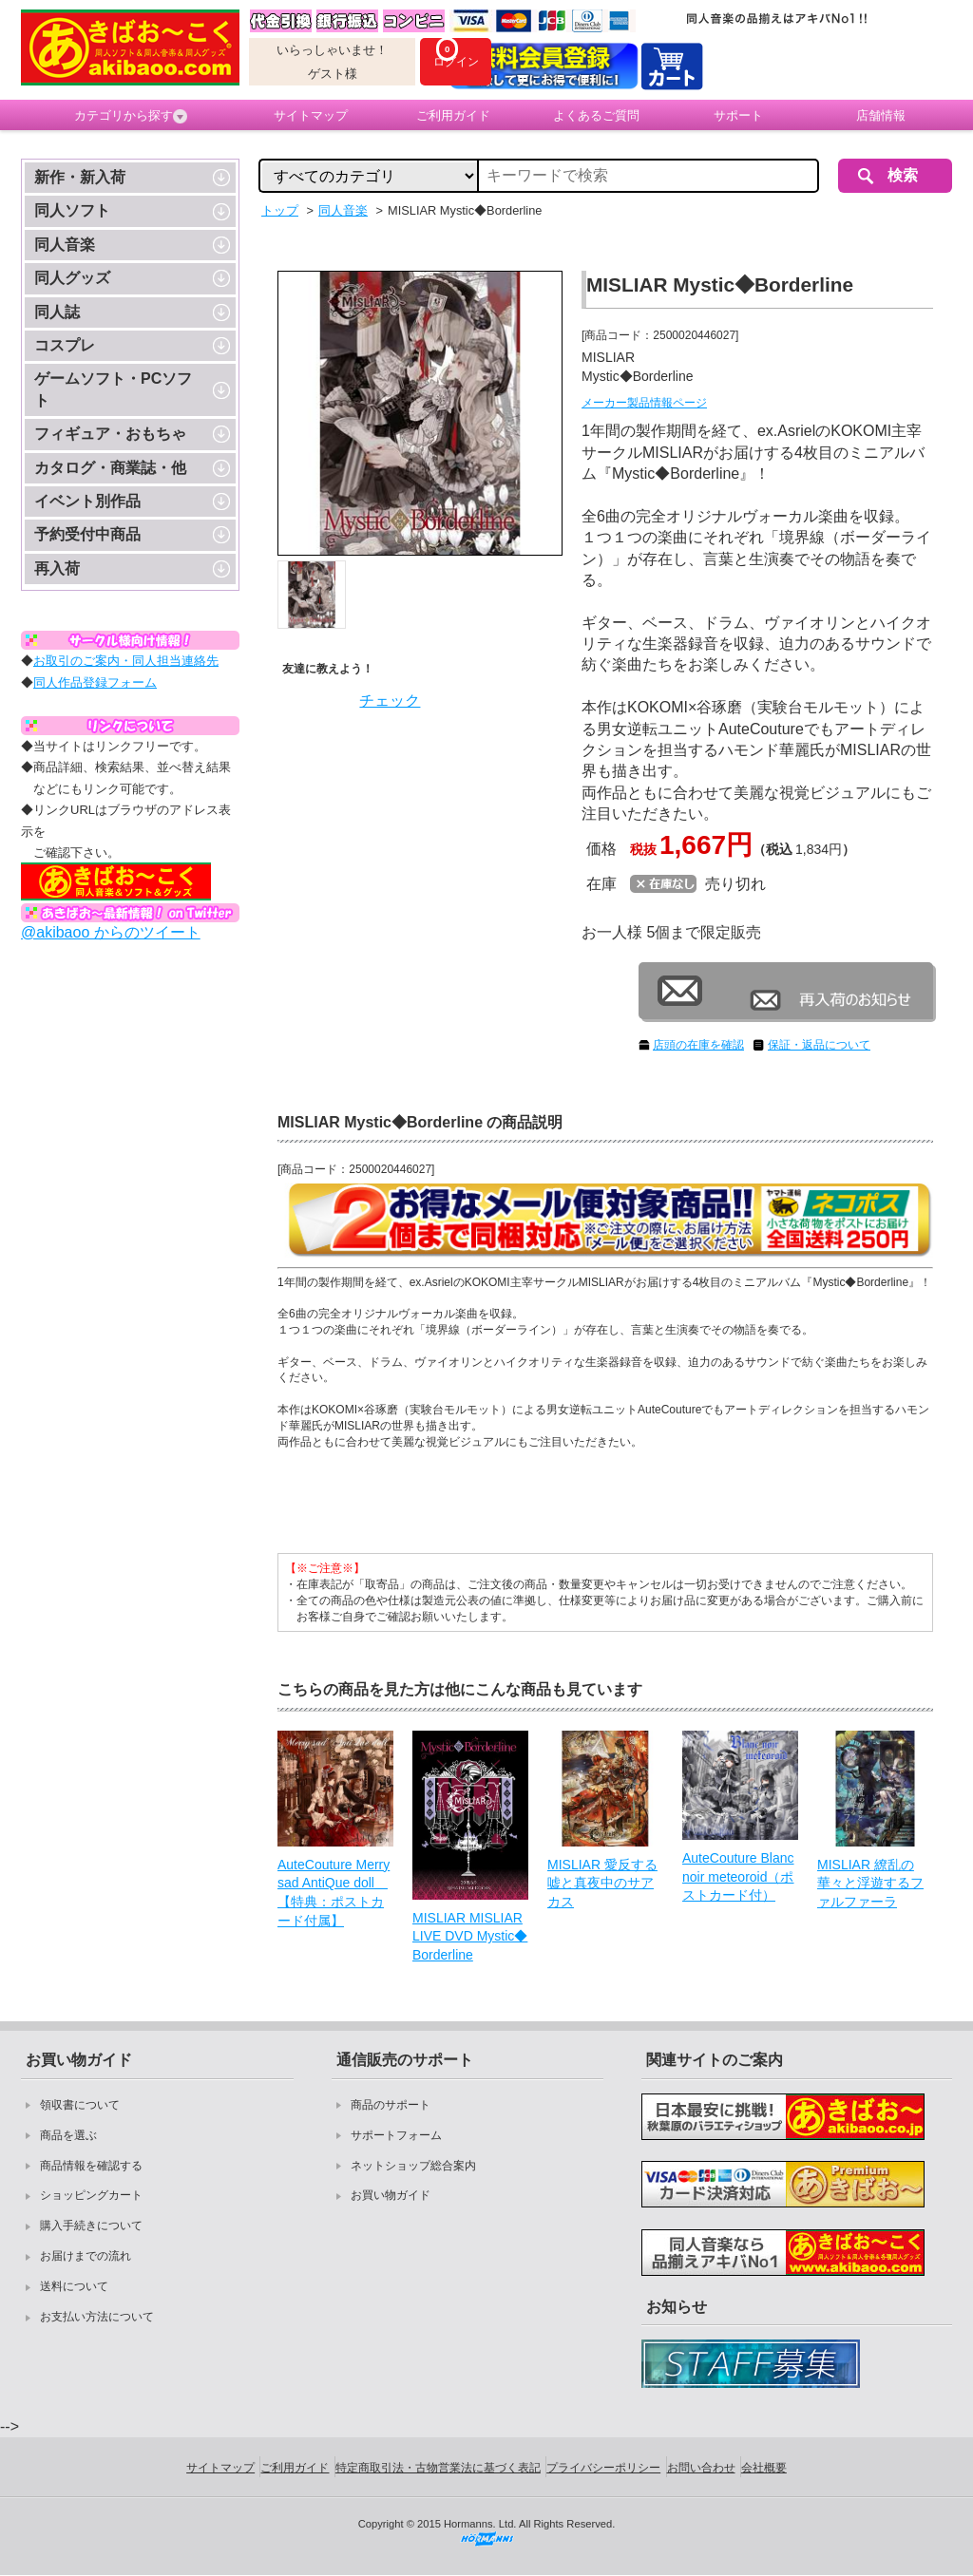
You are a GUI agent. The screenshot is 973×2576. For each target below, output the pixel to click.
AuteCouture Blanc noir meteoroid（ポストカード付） (738, 1876)
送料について (74, 2286)
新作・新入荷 (79, 177)
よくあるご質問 (596, 115)
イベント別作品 (87, 501)
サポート (738, 115)
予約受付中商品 (87, 534)
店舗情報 (881, 115)
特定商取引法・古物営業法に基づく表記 (438, 2467)
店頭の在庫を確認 (698, 1044)
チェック (389, 700)
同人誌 (57, 312)
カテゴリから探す (130, 115)
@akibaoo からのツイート (110, 932)
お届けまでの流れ (85, 2256)
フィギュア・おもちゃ (110, 434)
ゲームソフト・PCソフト (113, 388)
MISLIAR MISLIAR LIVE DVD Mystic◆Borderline (469, 1936)
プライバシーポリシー (603, 2467)
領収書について (80, 2105)
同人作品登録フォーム (95, 682)
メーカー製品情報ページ (644, 402)
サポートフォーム (396, 2135)
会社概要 (764, 2467)
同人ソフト (72, 210)
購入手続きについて (91, 2225)
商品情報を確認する (91, 2165)
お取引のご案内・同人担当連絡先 (126, 660)
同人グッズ (72, 278)
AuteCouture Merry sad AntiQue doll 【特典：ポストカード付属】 (333, 1892)
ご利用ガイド (453, 115)
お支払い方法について (97, 2316)
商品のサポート (390, 2105)
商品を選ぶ (68, 2135)
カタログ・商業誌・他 (110, 468)
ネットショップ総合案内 (413, 2165)
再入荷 (57, 568)
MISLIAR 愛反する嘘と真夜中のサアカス (602, 1883)
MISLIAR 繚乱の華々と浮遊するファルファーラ (870, 1883)
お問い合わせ (701, 2467)
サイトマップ (311, 115)
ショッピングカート (91, 2195)
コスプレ (64, 345)
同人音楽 (64, 245)
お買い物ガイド (390, 2195)
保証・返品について (819, 1044)
